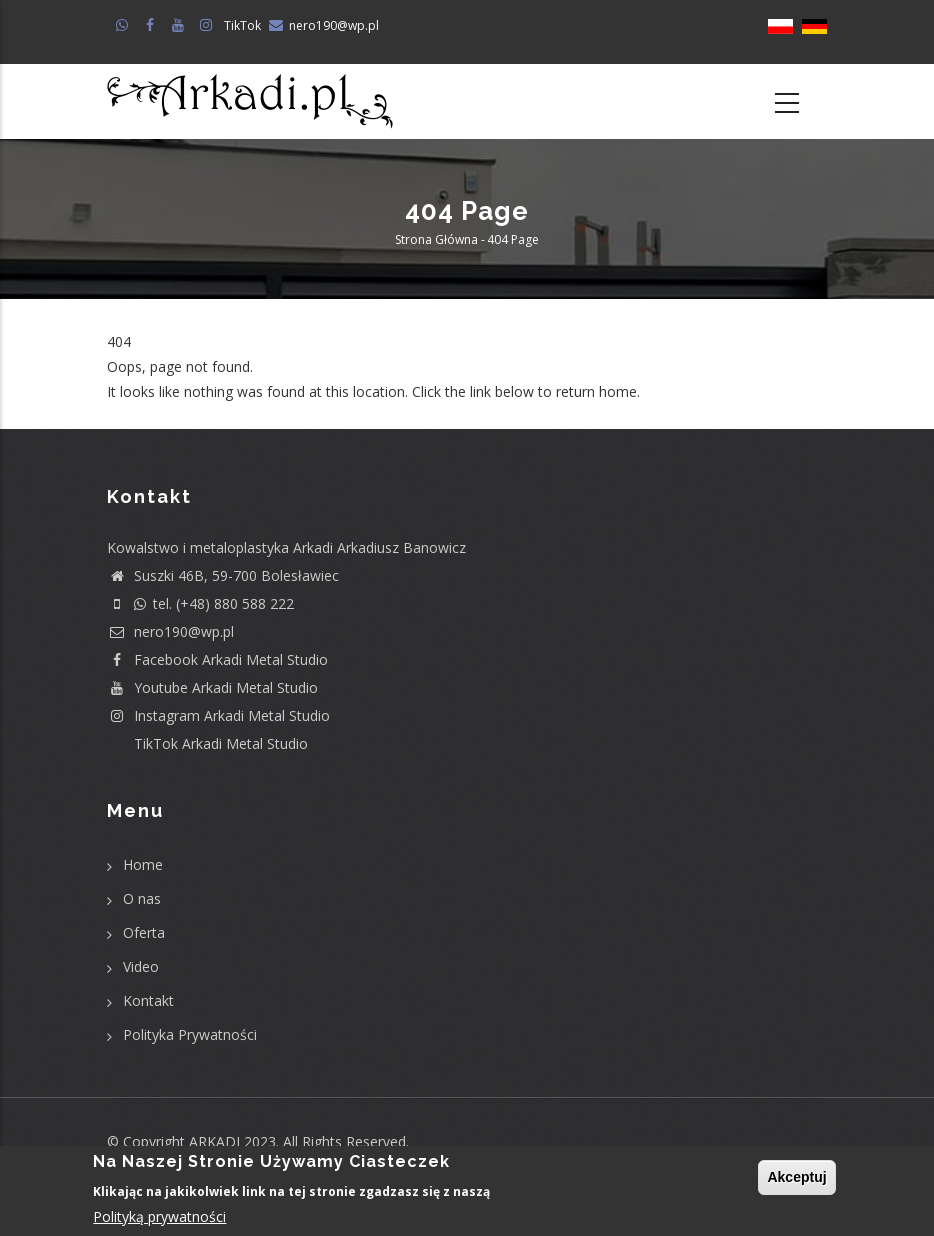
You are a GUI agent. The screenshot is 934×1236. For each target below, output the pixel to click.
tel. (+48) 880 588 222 (200, 603)
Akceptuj (796, 1179)
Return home (149, 417)
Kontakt (148, 1000)
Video (141, 966)
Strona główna (436, 239)
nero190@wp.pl (334, 25)
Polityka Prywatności (190, 1034)
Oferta (144, 932)
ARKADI (214, 1141)
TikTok (242, 25)
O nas (142, 898)
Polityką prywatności (159, 1217)
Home (143, 864)
